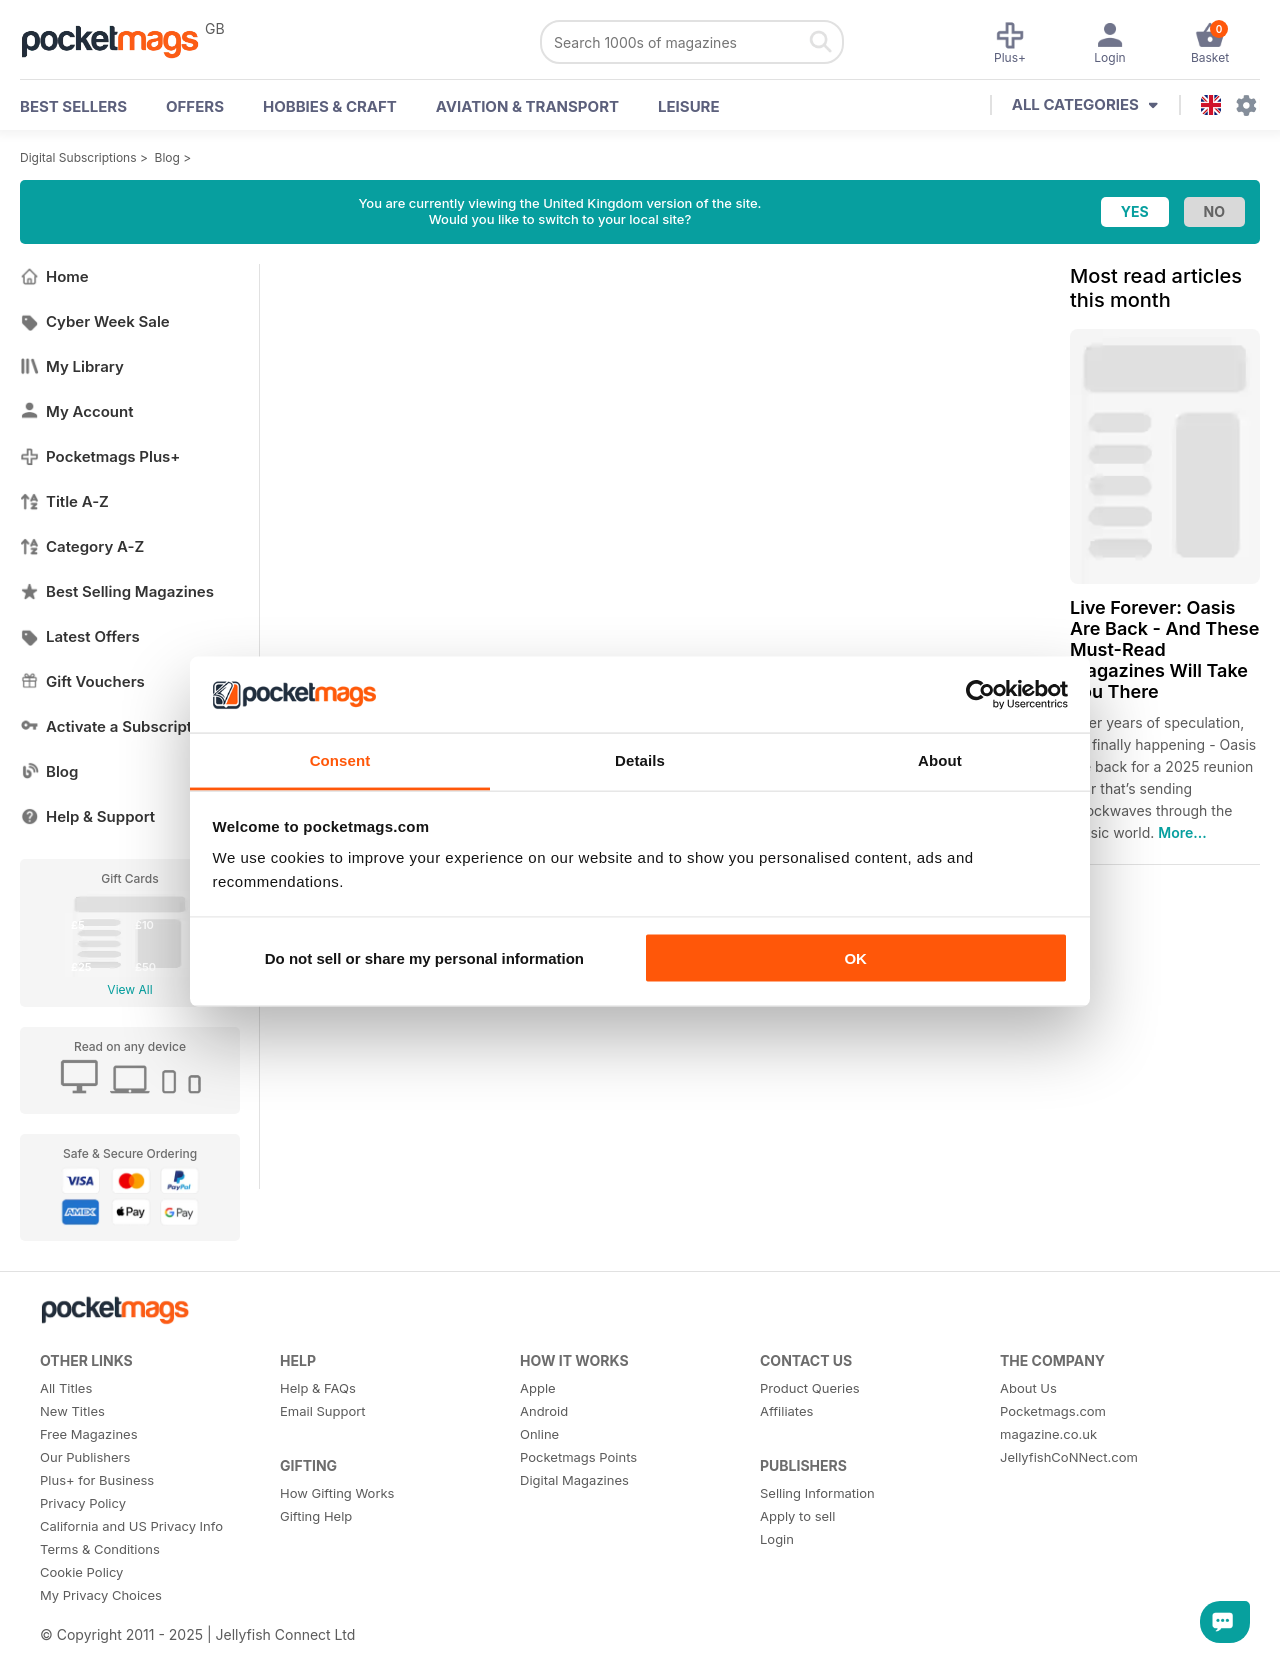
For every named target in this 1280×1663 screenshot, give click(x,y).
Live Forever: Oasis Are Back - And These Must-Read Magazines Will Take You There (1164, 649)
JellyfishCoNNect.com (1069, 1457)
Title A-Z (64, 501)
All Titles (66, 1388)
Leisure (689, 106)
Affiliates (786, 1411)
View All (129, 989)
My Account (77, 411)
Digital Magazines (574, 1480)
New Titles (72, 1411)
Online (539, 1434)
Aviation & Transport (527, 106)
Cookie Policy (81, 1572)
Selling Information (817, 1493)
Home (54, 276)
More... (1182, 832)
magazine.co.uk (1048, 1434)
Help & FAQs (318, 1388)
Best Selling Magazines (117, 591)
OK (855, 957)
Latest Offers (80, 636)
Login (777, 1539)
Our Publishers (85, 1457)
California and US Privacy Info (131, 1526)
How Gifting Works (337, 1493)
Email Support (323, 1411)
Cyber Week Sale (95, 321)
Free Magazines (89, 1434)
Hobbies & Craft (330, 106)
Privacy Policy (83, 1503)
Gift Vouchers (82, 681)
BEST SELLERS (73, 106)
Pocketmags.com (1053, 1411)
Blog (167, 157)
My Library (72, 366)
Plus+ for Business (97, 1480)
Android (544, 1411)
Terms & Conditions (100, 1549)
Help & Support (87, 816)
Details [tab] (640, 760)
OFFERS (195, 106)
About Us (1028, 1388)
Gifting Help (316, 1516)
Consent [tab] (340, 760)
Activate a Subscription (117, 726)
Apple (538, 1388)
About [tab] (940, 760)
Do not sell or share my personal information (424, 957)
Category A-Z (82, 546)
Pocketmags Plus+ (100, 456)
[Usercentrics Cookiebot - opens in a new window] (980, 694)
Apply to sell (797, 1516)
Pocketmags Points (578, 1457)
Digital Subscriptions (78, 157)
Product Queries (810, 1388)
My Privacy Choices (101, 1595)
